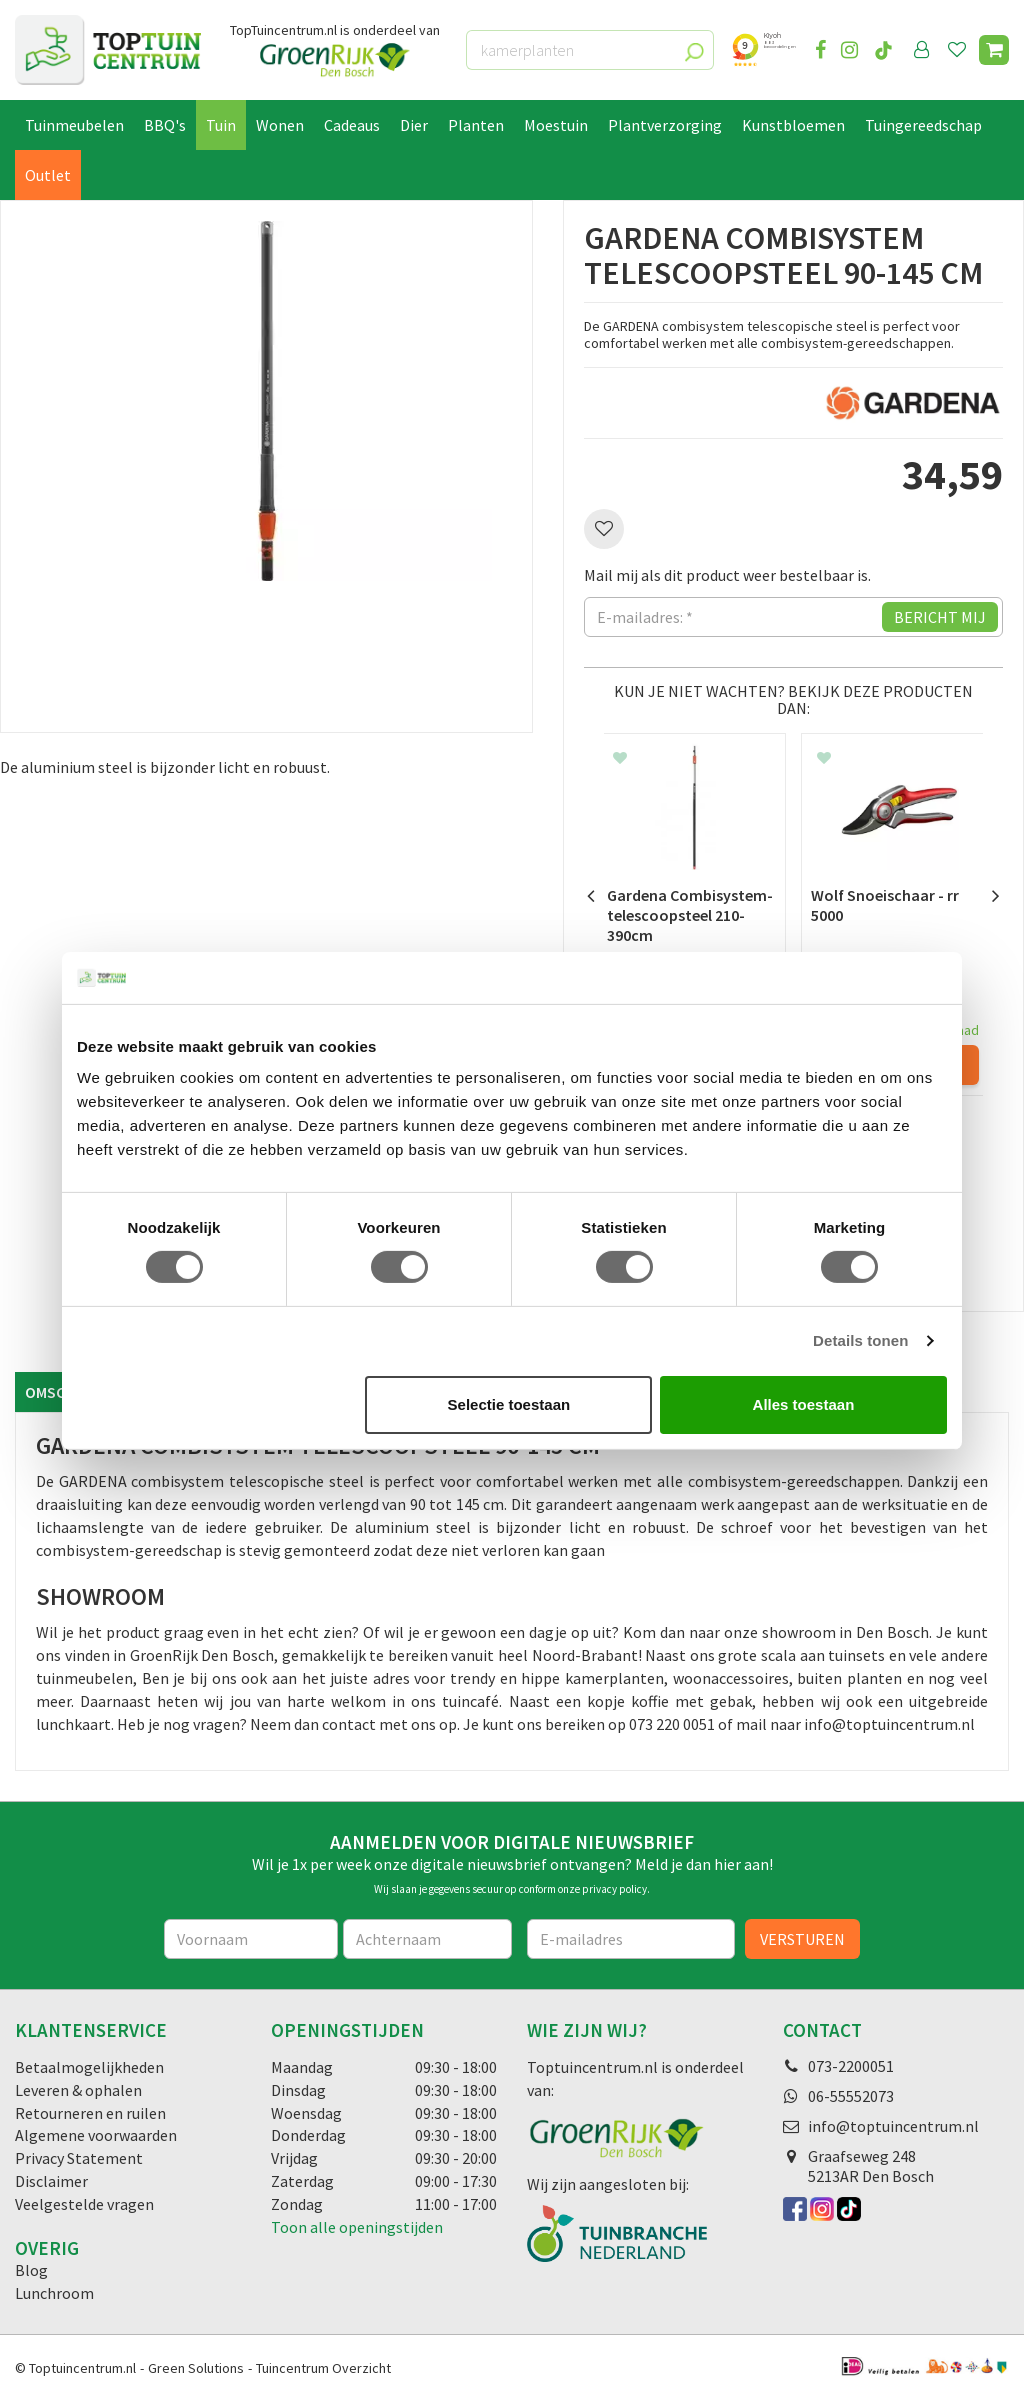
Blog (31, 2270)
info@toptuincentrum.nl (893, 2126)
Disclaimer (51, 2181)
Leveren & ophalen (78, 2090)
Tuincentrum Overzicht (323, 2368)
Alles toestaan (804, 1404)
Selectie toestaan (509, 1404)
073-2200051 (851, 2066)
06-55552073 (851, 2096)
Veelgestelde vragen (84, 2204)
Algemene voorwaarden (96, 2135)
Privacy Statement (79, 2158)
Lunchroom (54, 2293)
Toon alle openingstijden (357, 2227)
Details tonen (860, 1340)
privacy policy (614, 1889)
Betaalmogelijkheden (89, 2067)
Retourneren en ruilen (90, 2113)
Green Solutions (196, 2368)
